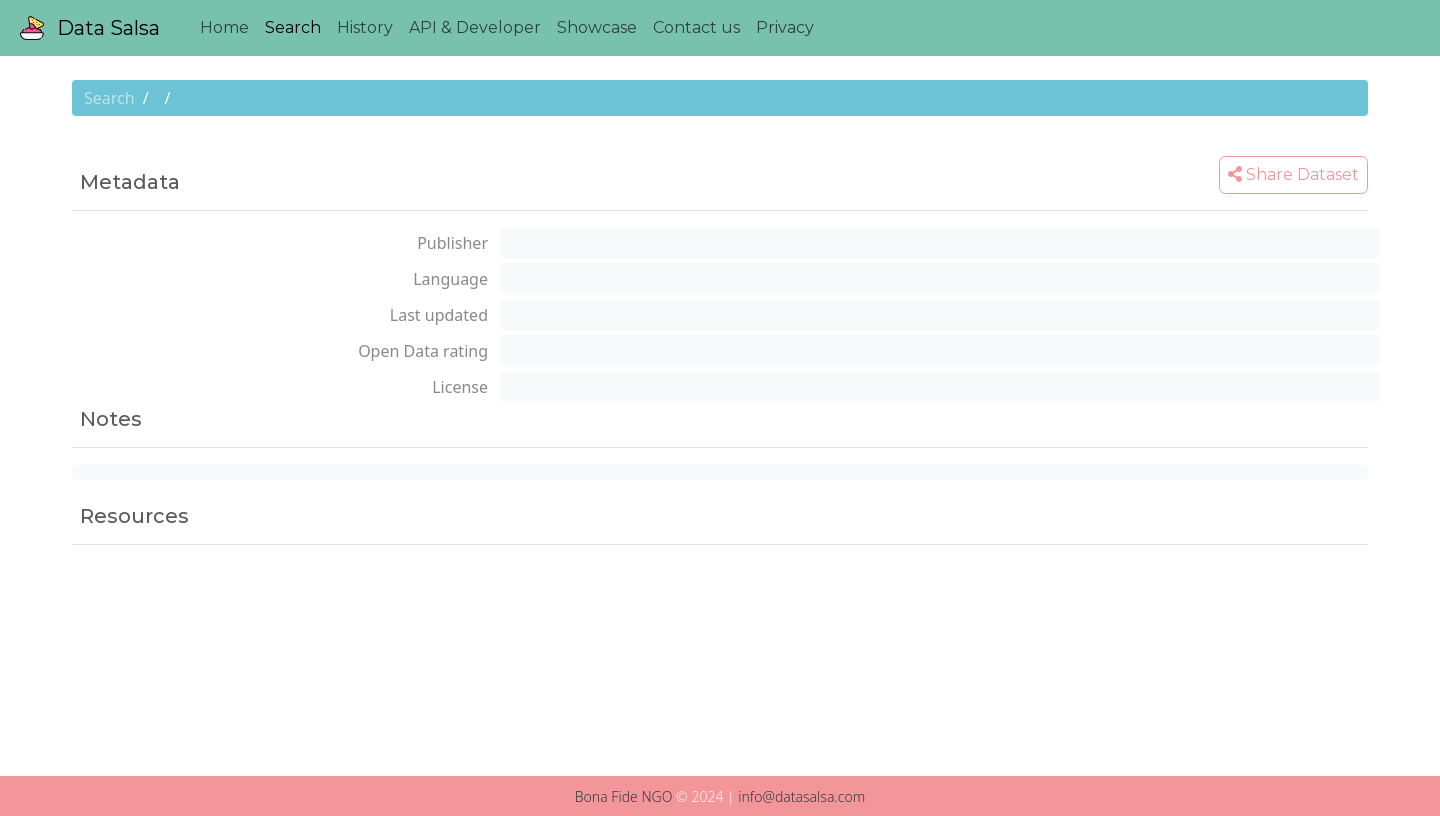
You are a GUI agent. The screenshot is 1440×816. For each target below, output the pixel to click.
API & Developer (475, 27)
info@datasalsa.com (801, 796)
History (365, 27)
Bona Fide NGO (624, 796)
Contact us (696, 27)
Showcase (597, 27)
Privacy (785, 27)
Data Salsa (90, 28)
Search (293, 27)
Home (224, 27)
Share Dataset (1293, 174)
